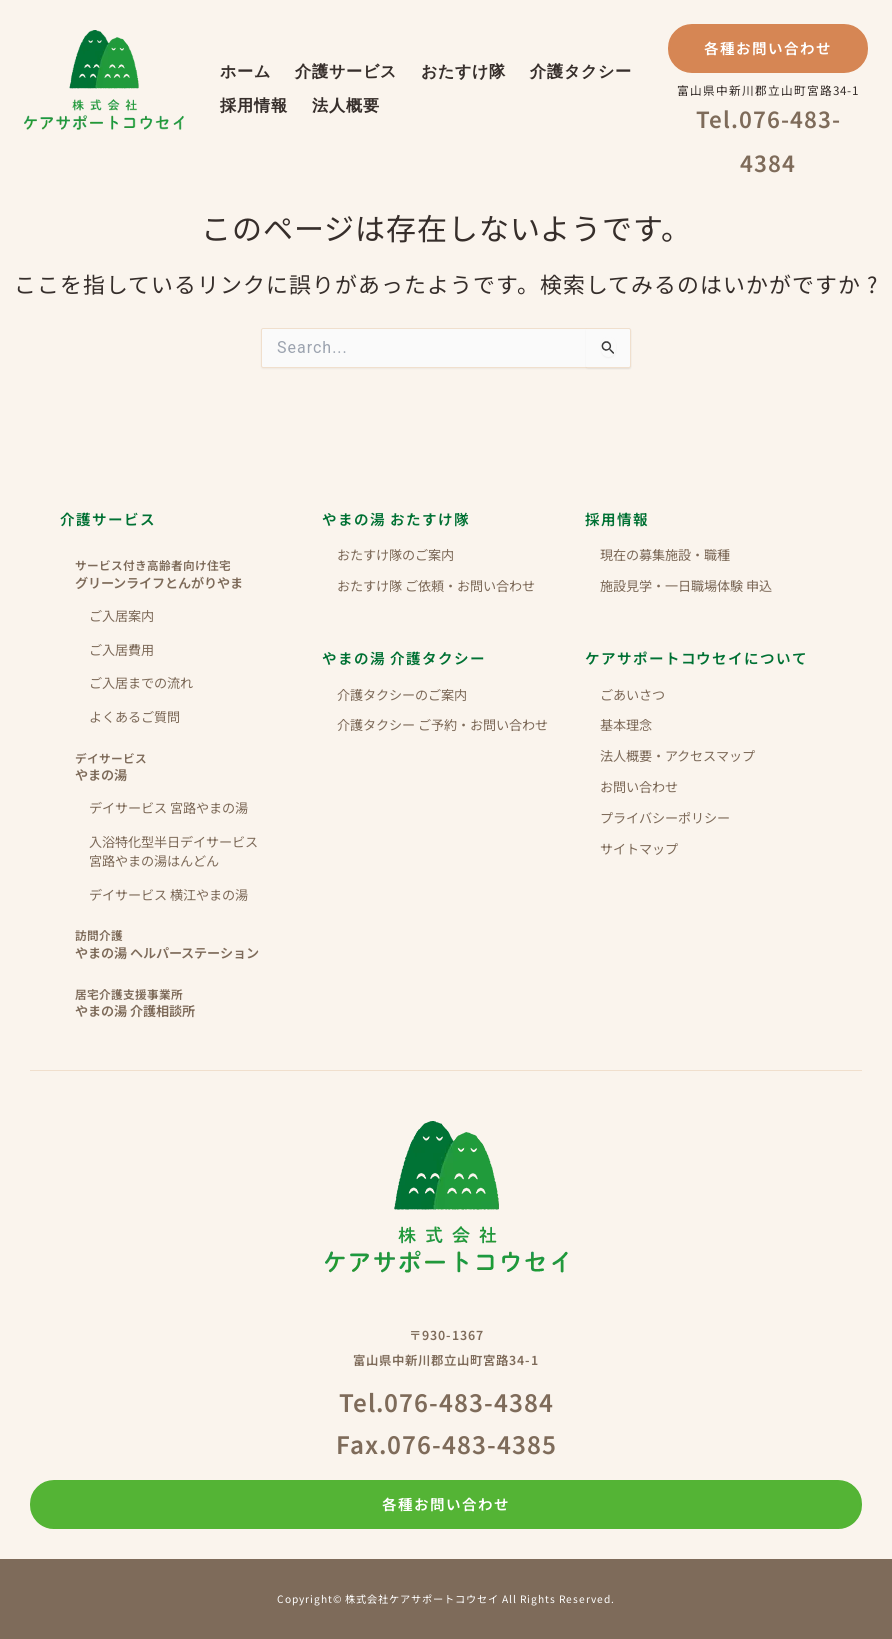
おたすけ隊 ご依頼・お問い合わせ (436, 585)
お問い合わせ (639, 786)
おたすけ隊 (463, 71)
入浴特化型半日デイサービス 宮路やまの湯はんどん (173, 851)
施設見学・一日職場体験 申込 (686, 585)
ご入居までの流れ (141, 682)
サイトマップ (639, 848)
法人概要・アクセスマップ (677, 755)
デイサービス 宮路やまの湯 (168, 807)
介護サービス (346, 71)
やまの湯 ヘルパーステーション (191, 944)
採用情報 (254, 105)
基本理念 (626, 724)
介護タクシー (581, 71)
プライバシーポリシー (665, 817)
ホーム (245, 71)
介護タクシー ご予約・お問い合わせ (442, 724)
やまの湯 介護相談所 (191, 1003)
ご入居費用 (121, 649)
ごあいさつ (632, 694)
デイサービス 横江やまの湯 (168, 894)
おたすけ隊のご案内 (395, 554)
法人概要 (346, 105)
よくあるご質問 (134, 716)
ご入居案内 (121, 615)
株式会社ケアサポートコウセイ (104, 80)
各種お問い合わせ (768, 47)
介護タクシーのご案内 (402, 694)
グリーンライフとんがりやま (191, 574)
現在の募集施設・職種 (665, 554)
